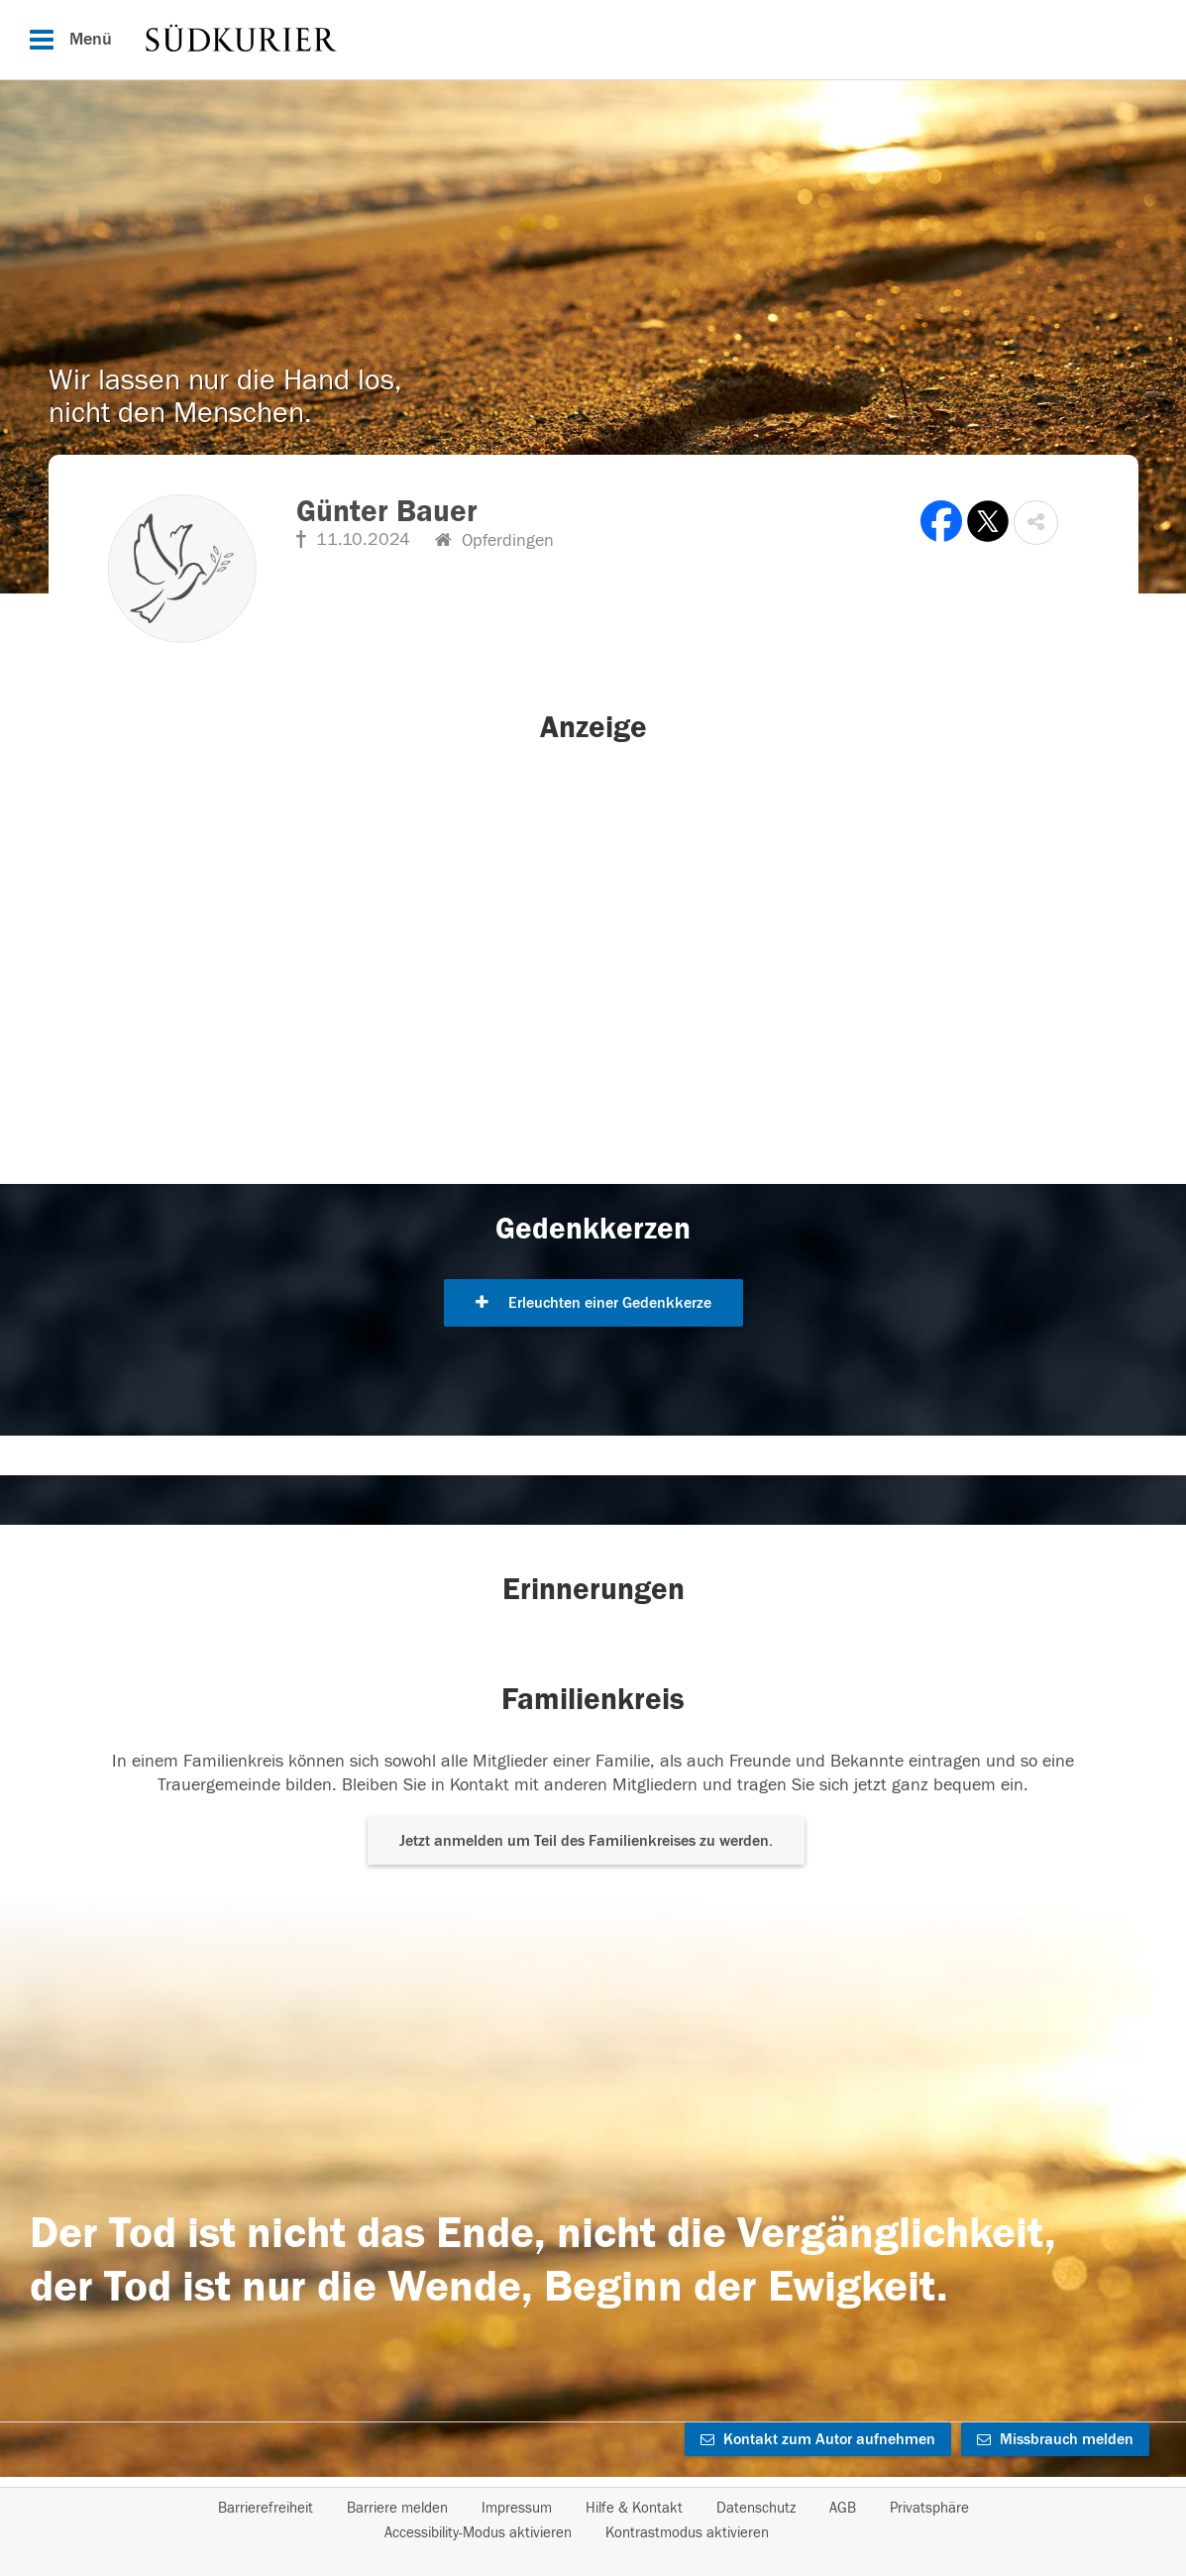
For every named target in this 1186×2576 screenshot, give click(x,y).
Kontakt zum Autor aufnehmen (818, 2439)
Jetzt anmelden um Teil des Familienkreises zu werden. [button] (586, 1841)
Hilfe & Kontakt (634, 2508)
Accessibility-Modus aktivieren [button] (478, 2532)
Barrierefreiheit (265, 2508)
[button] (1036, 522)
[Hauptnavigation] (593, 39)
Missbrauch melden (1055, 2439)
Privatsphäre (929, 2508)
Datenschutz (756, 2508)
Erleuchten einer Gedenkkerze (593, 1303)
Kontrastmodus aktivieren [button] (687, 2532)
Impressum (517, 2508)
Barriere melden (397, 2508)
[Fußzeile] (593, 2520)
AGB (842, 2508)
